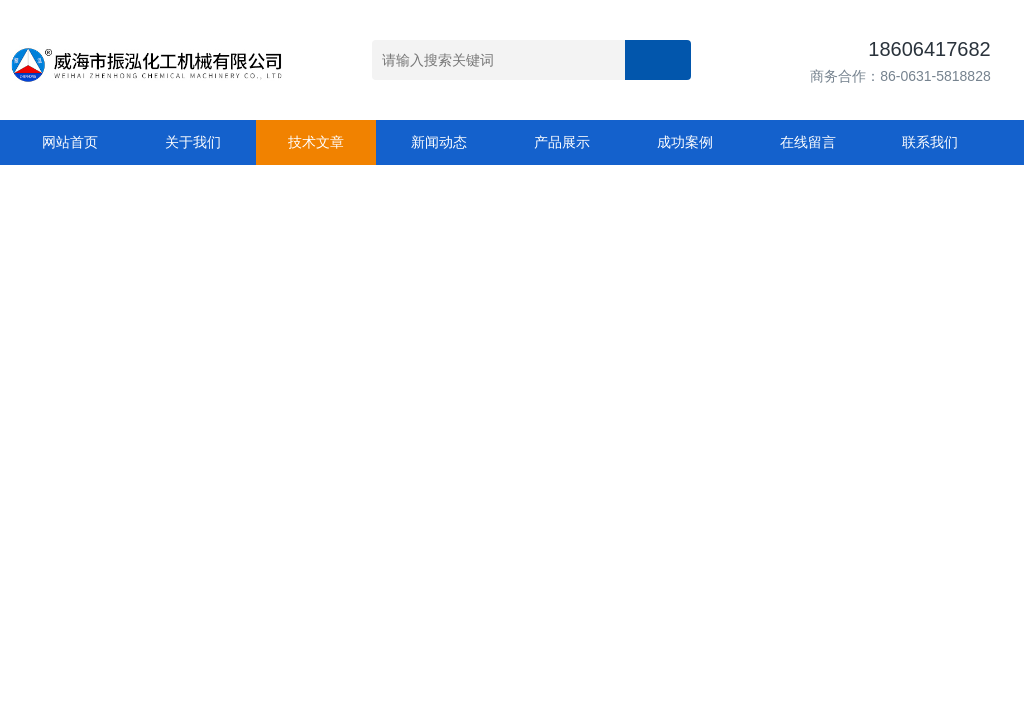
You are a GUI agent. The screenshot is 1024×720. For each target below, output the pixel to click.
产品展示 (562, 142)
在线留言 (808, 142)
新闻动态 (439, 142)
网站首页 (70, 142)
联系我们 (930, 142)
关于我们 (193, 142)
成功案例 (685, 142)
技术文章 (316, 142)
